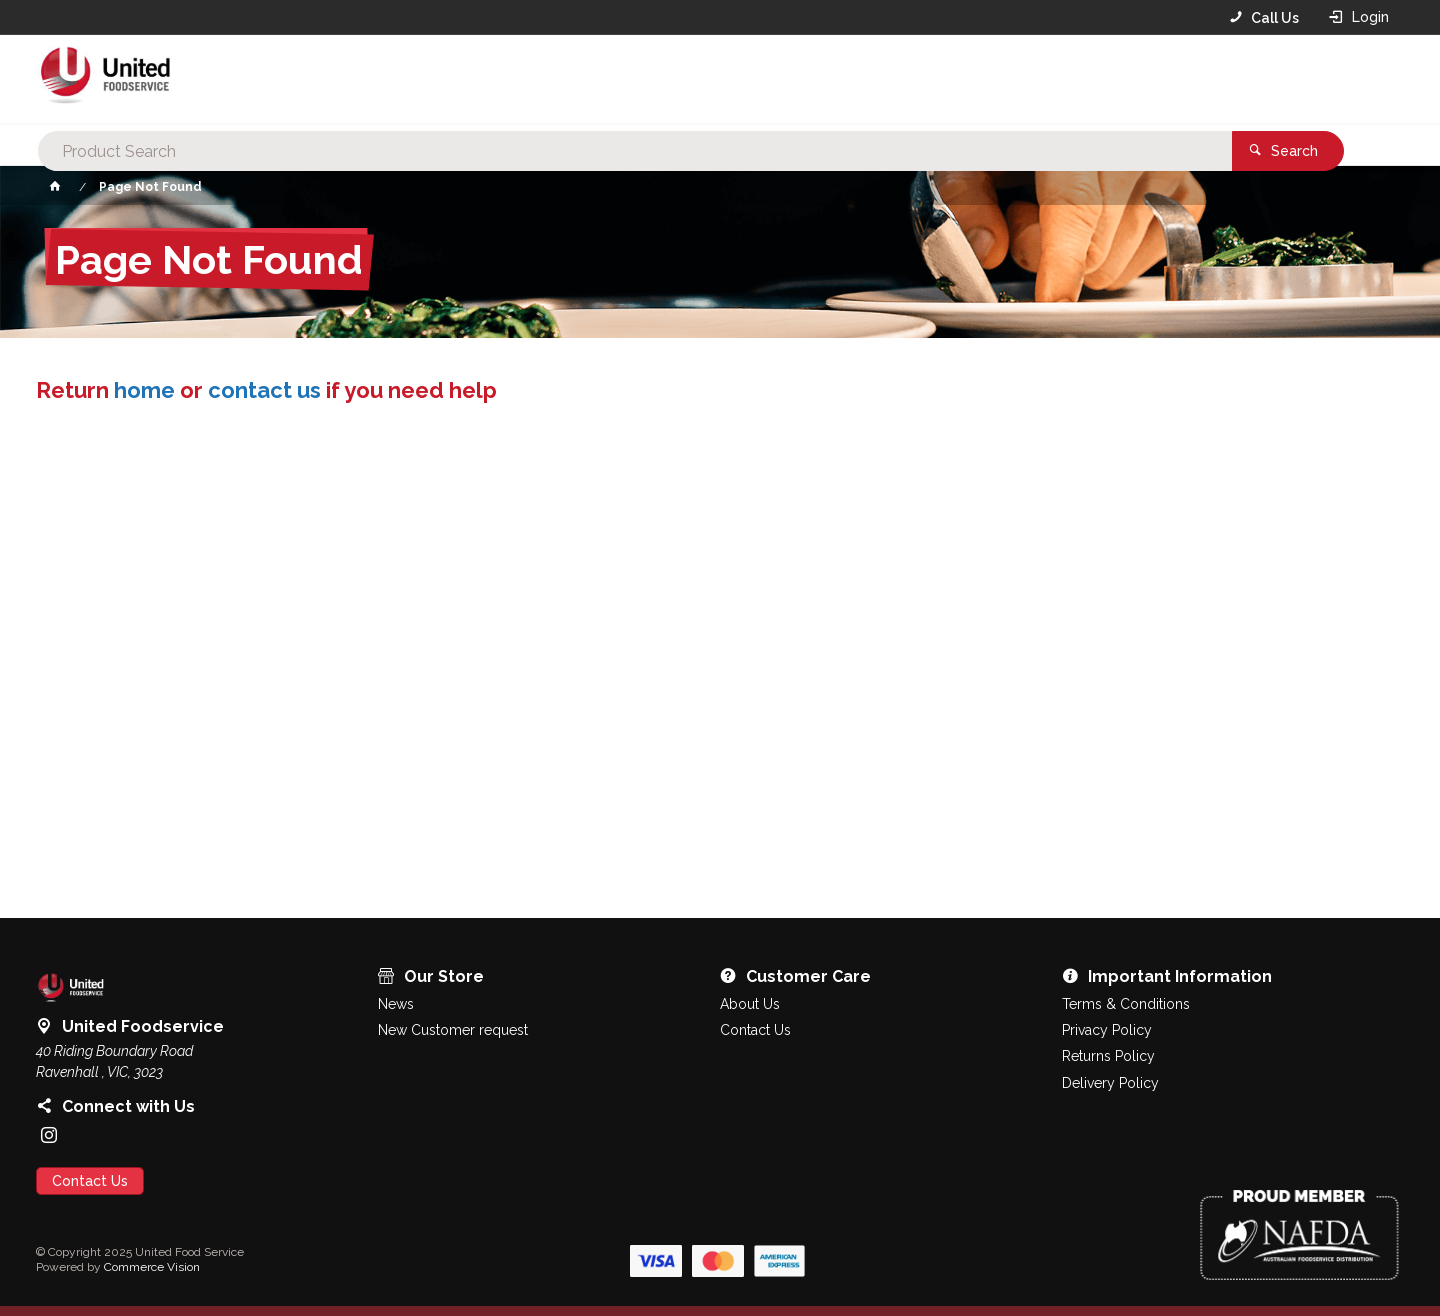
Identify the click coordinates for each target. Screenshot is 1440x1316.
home (144, 390)
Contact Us (90, 1181)
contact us (264, 390)
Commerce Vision (152, 1267)
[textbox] (689, 80)
